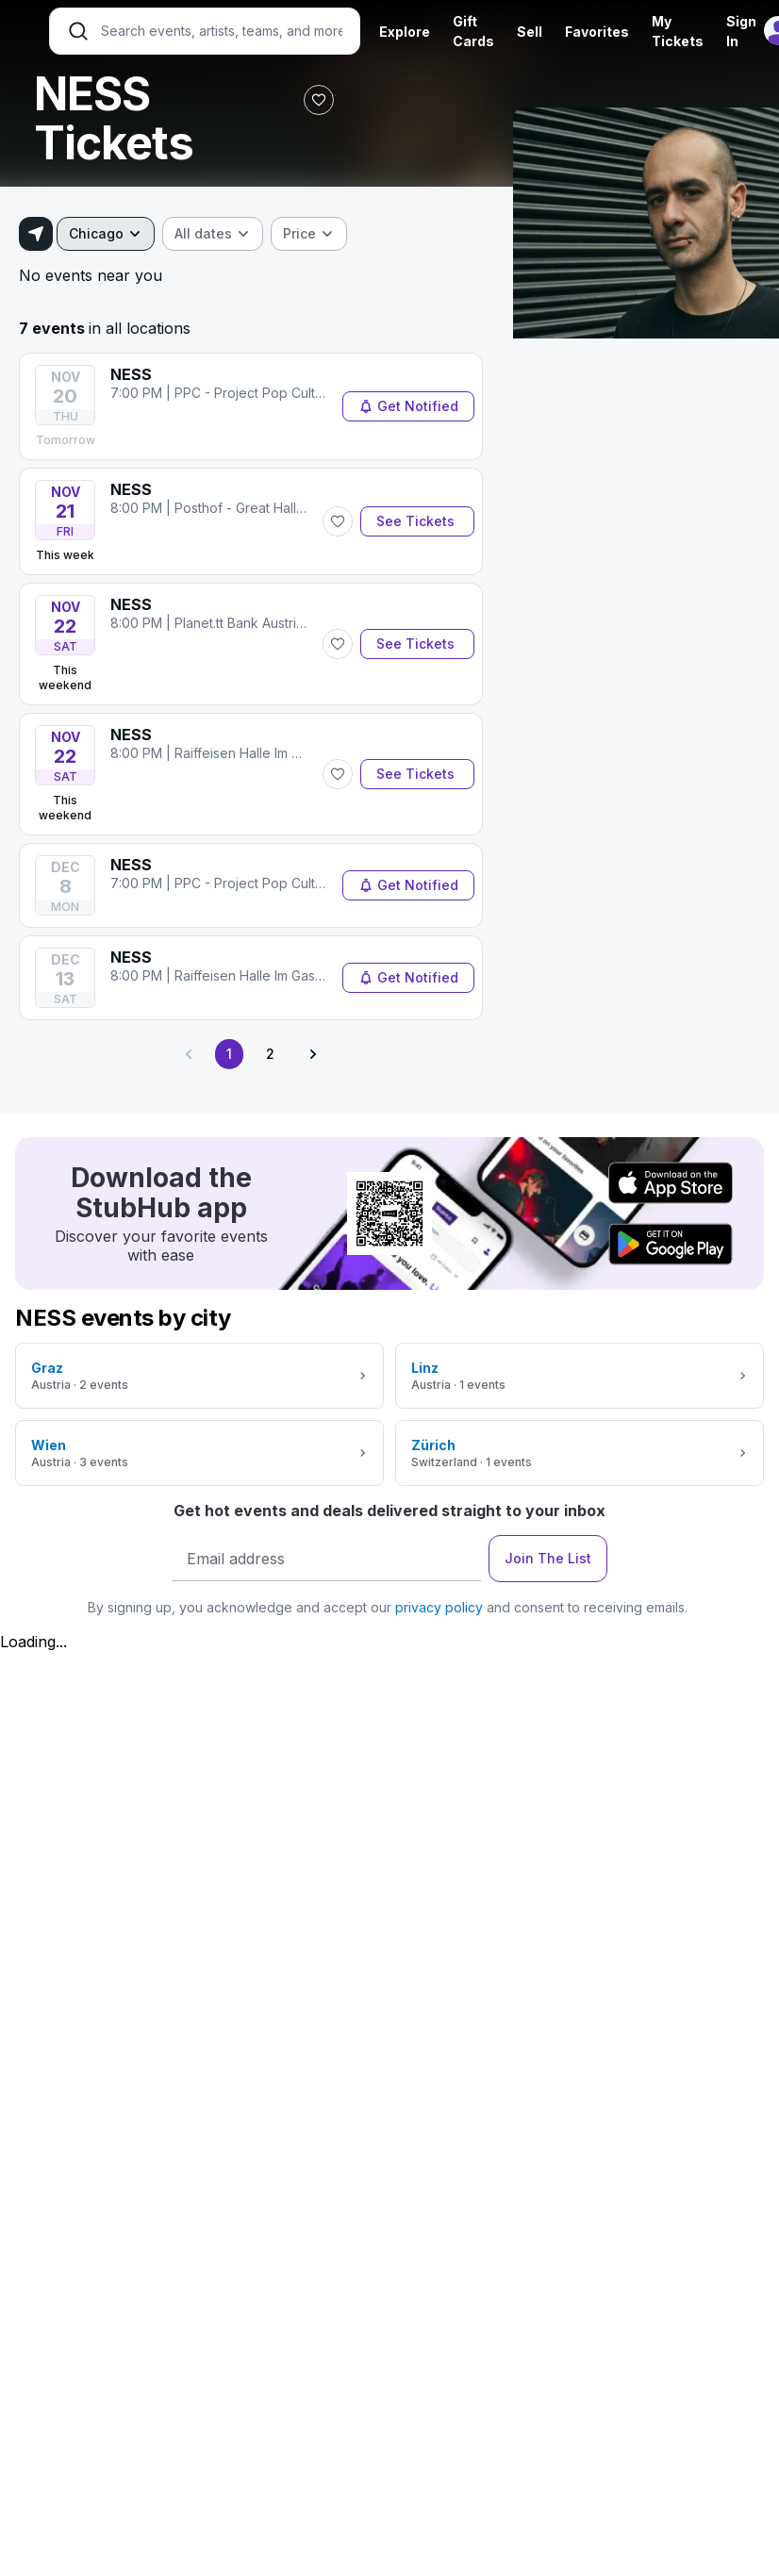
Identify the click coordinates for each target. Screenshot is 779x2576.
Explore (404, 32)
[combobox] (106, 234)
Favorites (597, 32)
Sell (529, 32)
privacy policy (439, 1607)
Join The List (548, 1558)
